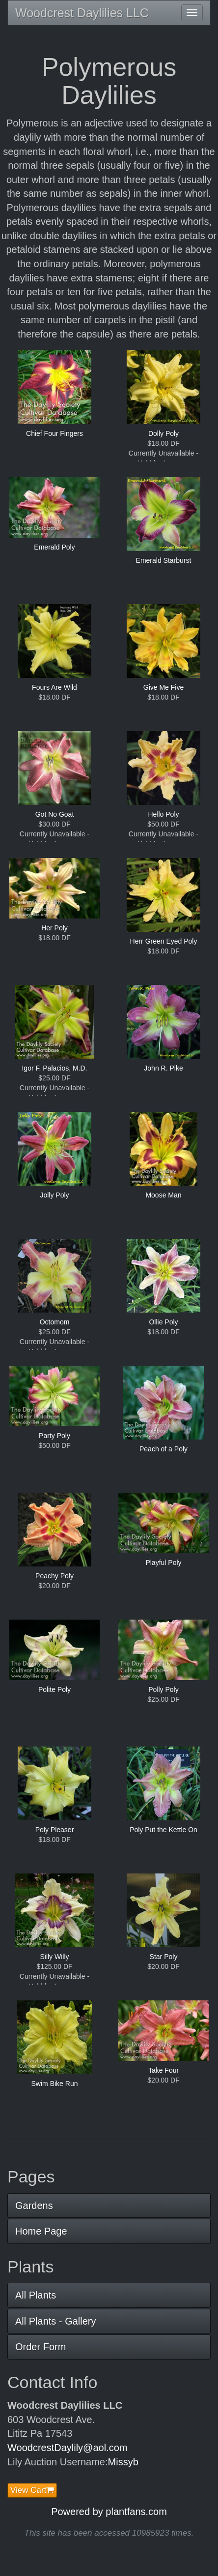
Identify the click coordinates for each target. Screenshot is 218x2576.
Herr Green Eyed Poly (163, 941)
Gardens (34, 2205)
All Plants (35, 2295)
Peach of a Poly (163, 1449)
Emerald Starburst (163, 560)
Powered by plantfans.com (109, 2511)
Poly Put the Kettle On (163, 1830)
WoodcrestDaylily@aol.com (67, 2447)
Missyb (123, 2461)
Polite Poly (54, 1689)
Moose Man (163, 1195)
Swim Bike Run (54, 2083)
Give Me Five (163, 687)
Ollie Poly (163, 1322)
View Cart (32, 2490)
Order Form (40, 2346)
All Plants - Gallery (55, 2321)
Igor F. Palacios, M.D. (54, 1068)
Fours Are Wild (54, 687)
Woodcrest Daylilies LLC (82, 13)
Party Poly (54, 1436)
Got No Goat (54, 814)
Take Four (163, 2070)
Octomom (55, 1322)
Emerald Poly (54, 547)
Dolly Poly (163, 433)
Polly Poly (163, 1689)
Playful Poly (163, 1562)
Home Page (41, 2231)
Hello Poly (163, 814)
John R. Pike (163, 1068)
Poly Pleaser (54, 1830)
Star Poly (164, 1957)
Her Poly (54, 928)
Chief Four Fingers (54, 433)
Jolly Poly (54, 1195)
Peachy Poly (54, 1576)
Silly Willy (54, 1957)
